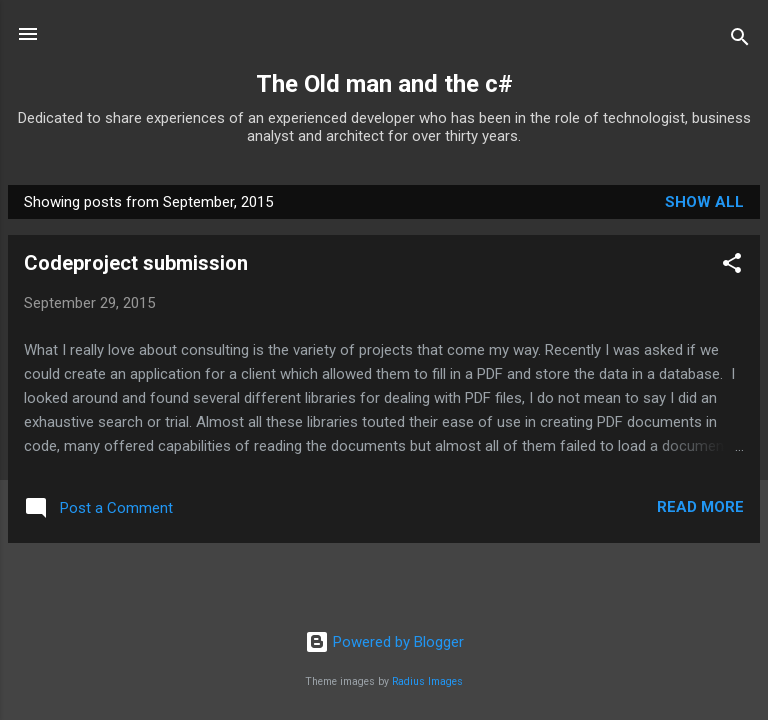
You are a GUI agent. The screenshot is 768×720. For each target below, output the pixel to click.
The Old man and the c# (384, 84)
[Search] (740, 40)
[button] (732, 266)
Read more (700, 507)
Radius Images (427, 681)
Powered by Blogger (384, 642)
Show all (704, 202)
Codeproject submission (136, 263)
